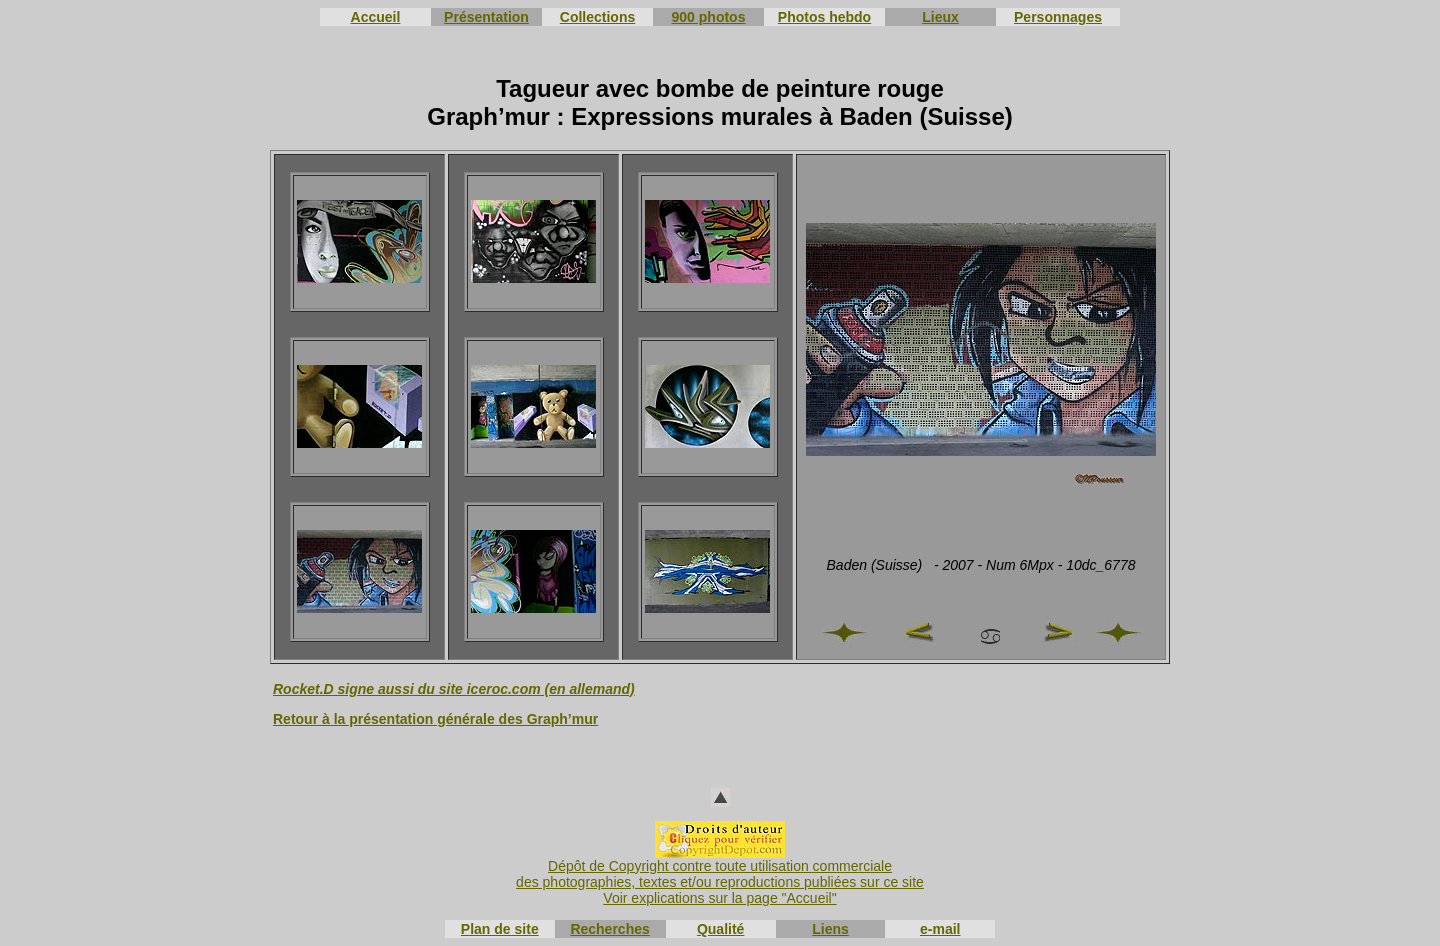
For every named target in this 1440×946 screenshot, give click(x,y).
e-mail (940, 929)
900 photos (709, 17)
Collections (597, 17)
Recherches (609, 929)
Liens (830, 929)
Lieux (940, 17)
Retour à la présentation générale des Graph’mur (435, 719)
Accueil (376, 17)
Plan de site (500, 929)
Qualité (720, 929)
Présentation (486, 17)
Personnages (1058, 17)
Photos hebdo (824, 17)
